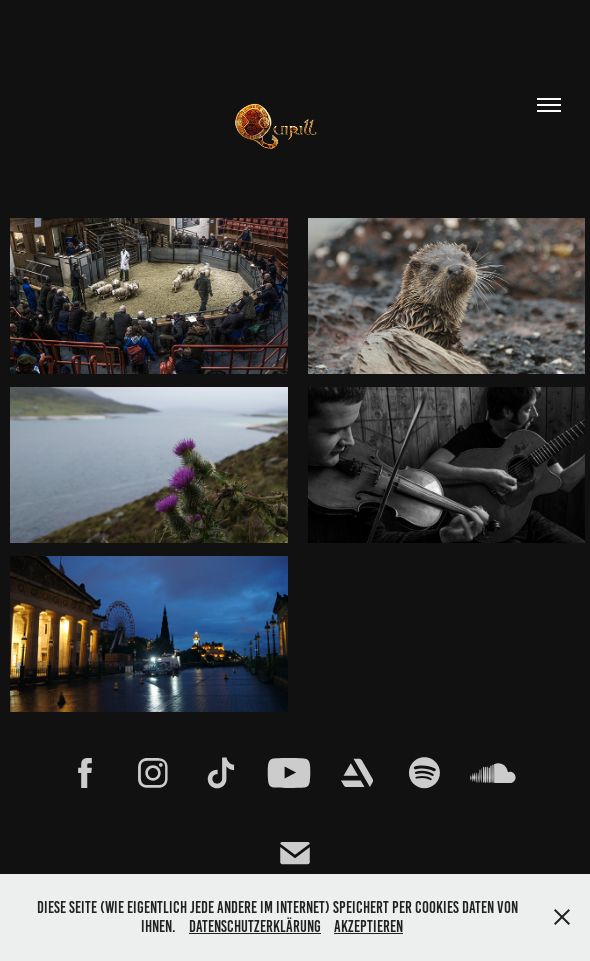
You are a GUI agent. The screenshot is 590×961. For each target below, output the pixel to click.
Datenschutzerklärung (255, 926)
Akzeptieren (368, 926)
